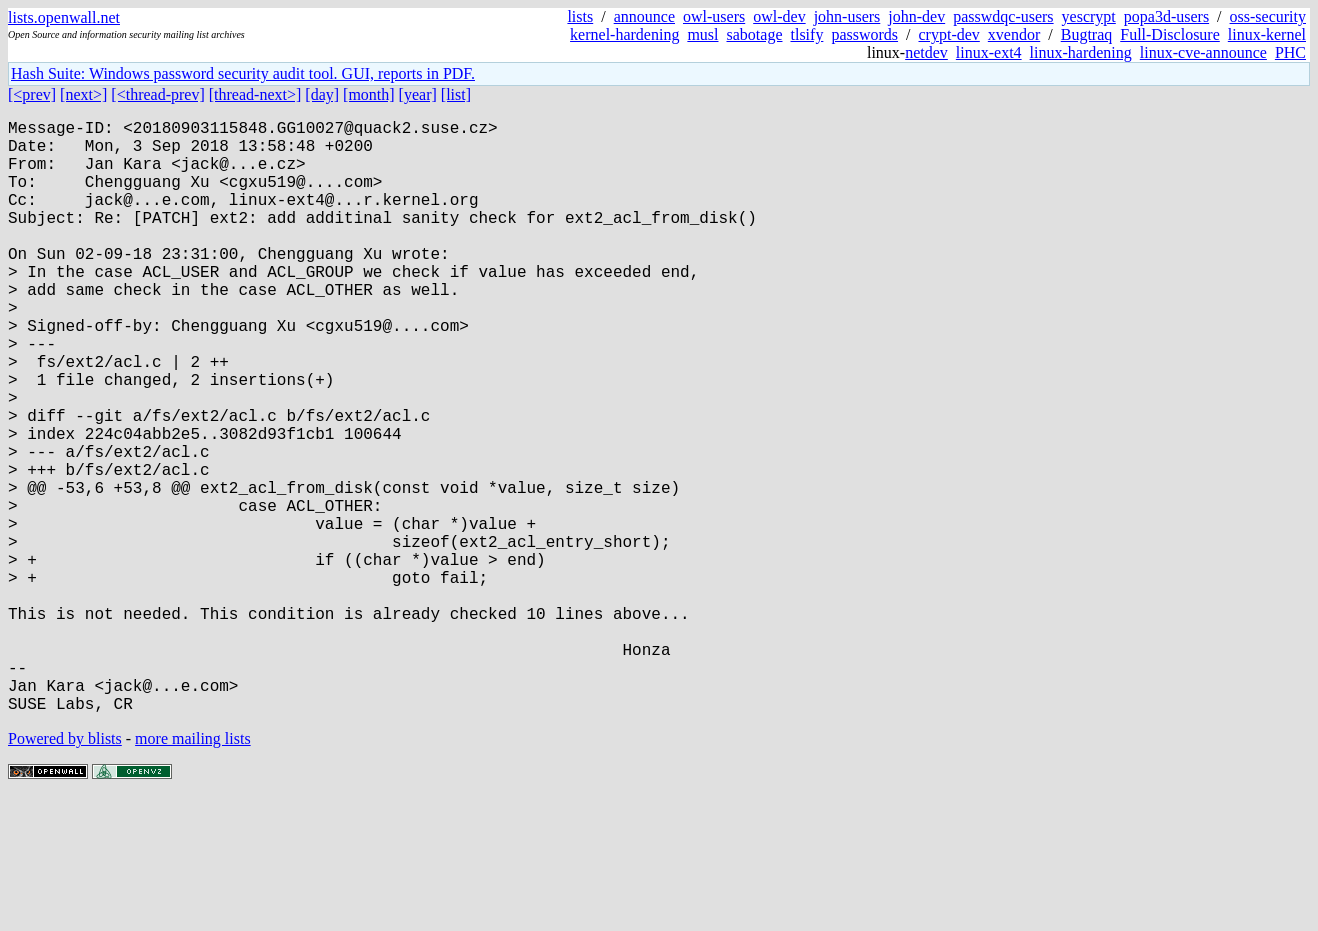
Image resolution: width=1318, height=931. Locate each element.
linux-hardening (1081, 52)
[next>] (83, 94)
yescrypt (1089, 16)
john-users (847, 16)
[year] (418, 94)
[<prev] (32, 94)
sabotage (755, 34)
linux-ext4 (989, 52)
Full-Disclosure (1170, 34)
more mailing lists (193, 870)
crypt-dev (949, 34)
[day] (322, 94)
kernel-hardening (624, 34)
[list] (456, 94)
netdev (926, 52)
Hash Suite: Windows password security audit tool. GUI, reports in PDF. (243, 73)
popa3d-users (1166, 16)
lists (580, 16)
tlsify (806, 34)
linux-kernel (1267, 34)
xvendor (1014, 34)
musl (702, 34)
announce (644, 16)
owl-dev (779, 16)
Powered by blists (65, 870)
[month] (369, 94)
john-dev (916, 16)
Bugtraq (1087, 34)
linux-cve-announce (1203, 52)
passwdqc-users (1003, 16)
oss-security (1268, 16)
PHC (1290, 52)
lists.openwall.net (64, 17)
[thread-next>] (255, 94)
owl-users (714, 16)
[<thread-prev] (157, 94)
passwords (864, 34)
